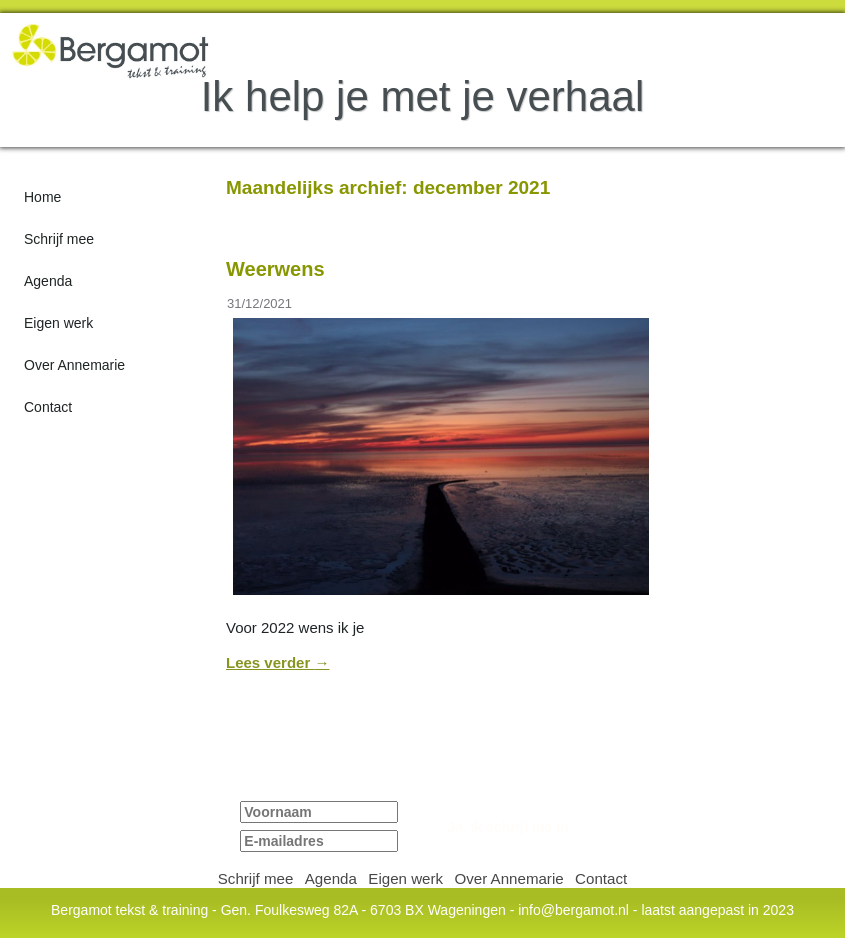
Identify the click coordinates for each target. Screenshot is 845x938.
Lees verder (277, 662)
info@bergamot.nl (573, 910)
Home (42, 197)
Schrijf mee (59, 239)
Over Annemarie (74, 365)
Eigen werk (58, 323)
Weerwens (275, 269)
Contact (48, 407)
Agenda (48, 281)
